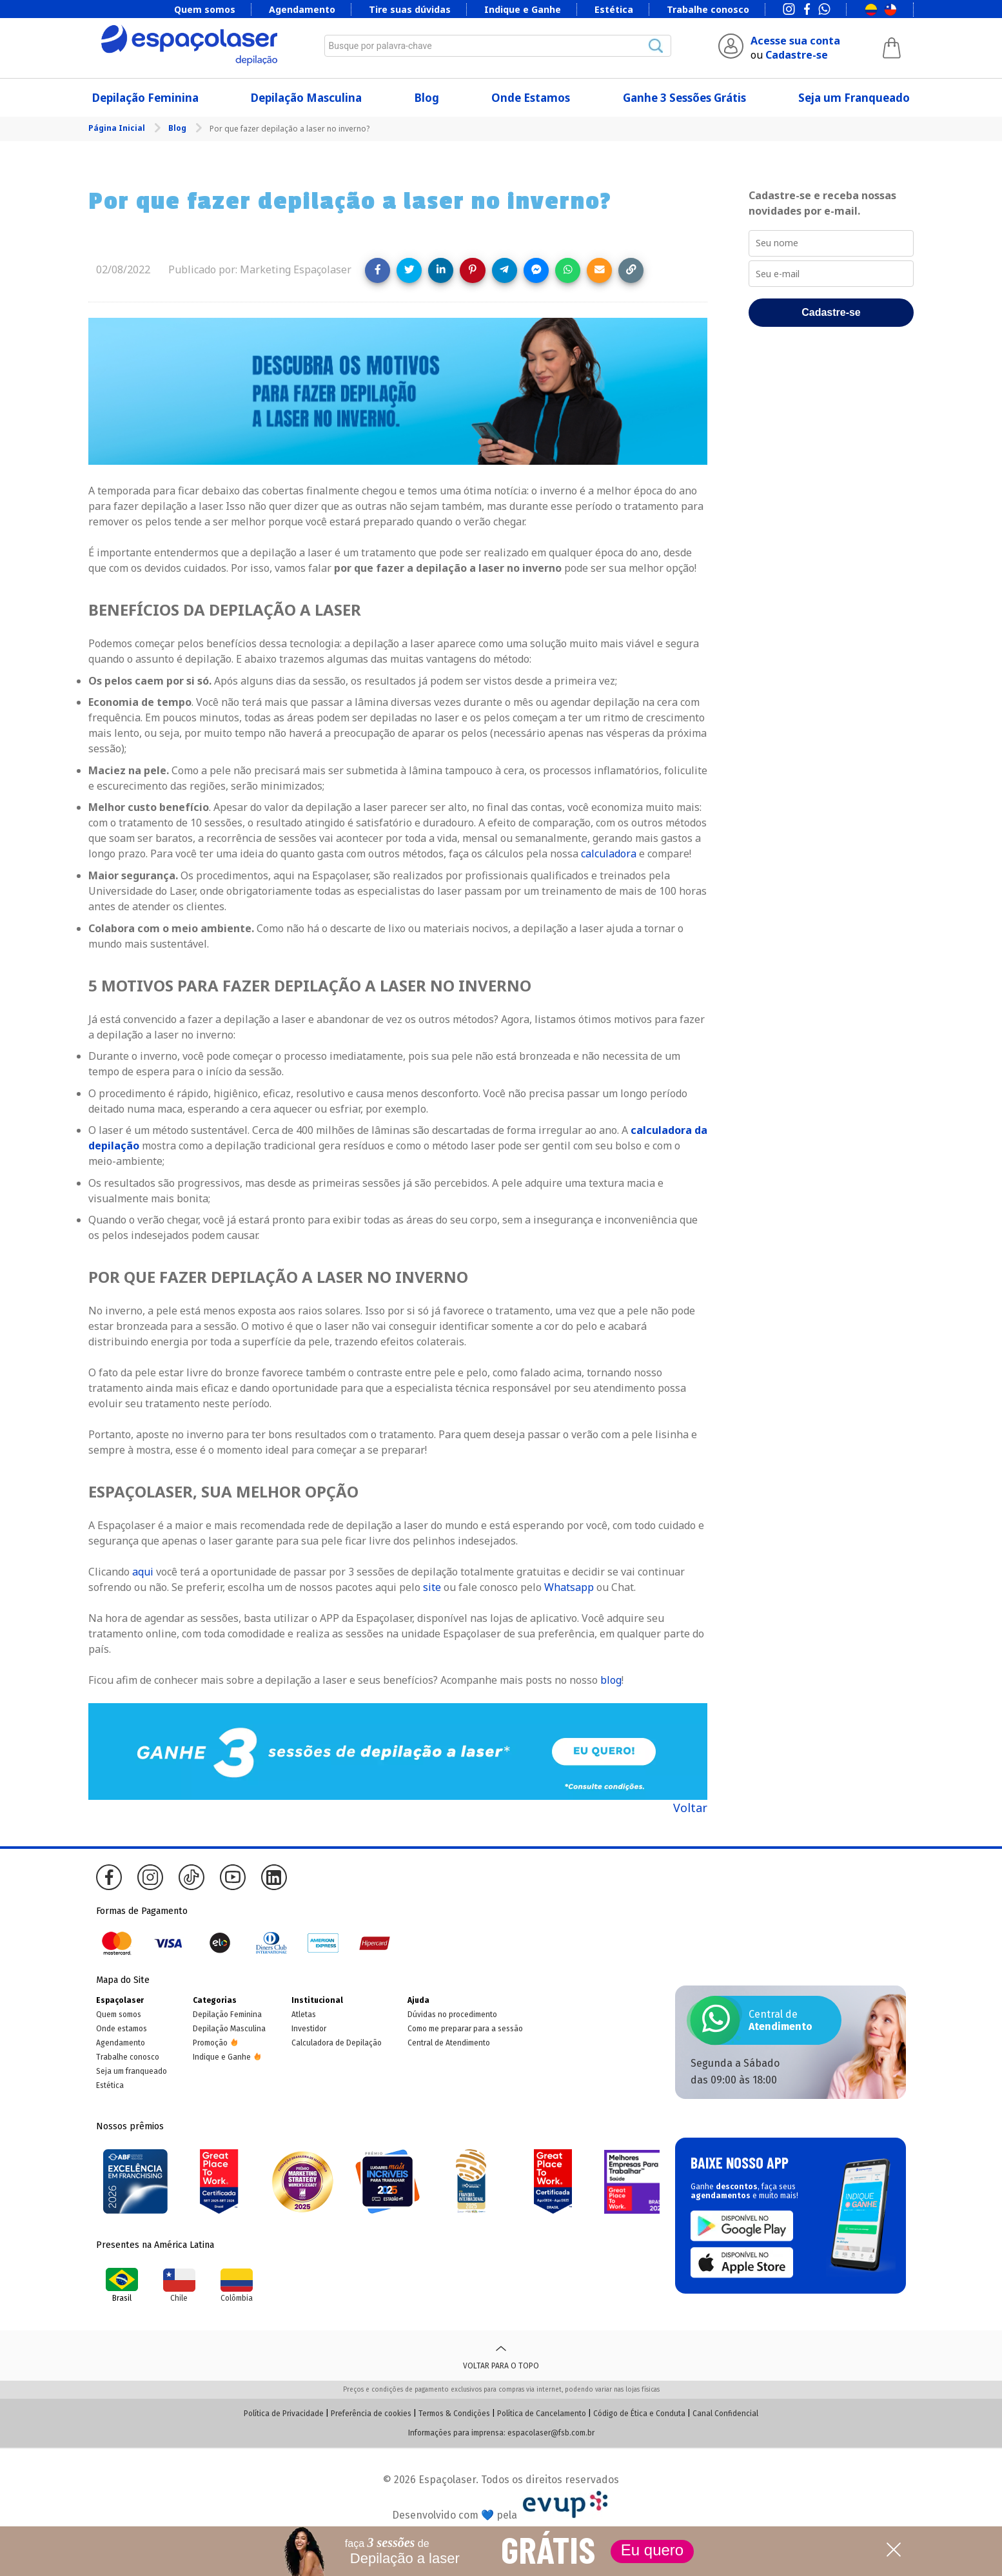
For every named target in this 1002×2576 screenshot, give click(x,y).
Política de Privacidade (284, 2413)
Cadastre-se (796, 55)
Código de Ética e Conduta (639, 2413)
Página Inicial (117, 127)
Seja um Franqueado (854, 97)
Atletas (303, 2014)
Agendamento (302, 9)
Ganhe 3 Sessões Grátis (684, 97)
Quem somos (204, 9)
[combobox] (497, 46)
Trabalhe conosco (708, 9)
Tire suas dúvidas (410, 9)
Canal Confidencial (725, 2413)
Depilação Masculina (306, 97)
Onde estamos (121, 2028)
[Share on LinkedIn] (440, 270)
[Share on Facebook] (377, 270)
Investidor (308, 2028)
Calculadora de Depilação (336, 2042)
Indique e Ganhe (522, 9)
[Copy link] (630, 270)
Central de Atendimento (449, 2042)
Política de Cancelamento (541, 2413)
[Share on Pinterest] (472, 270)
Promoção (210, 2042)
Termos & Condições (454, 2413)
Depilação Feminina (145, 97)
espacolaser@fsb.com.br (550, 2432)
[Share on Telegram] (504, 270)
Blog (427, 97)
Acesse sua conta (795, 41)
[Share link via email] (599, 270)
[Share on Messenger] (536, 270)
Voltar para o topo (501, 2355)
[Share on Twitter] (409, 270)
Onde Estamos (530, 97)
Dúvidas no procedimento (452, 2014)
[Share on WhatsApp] (567, 270)
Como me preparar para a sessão (465, 2028)
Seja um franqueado (131, 2071)
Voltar (690, 1807)
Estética (613, 9)
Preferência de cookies (371, 2413)
